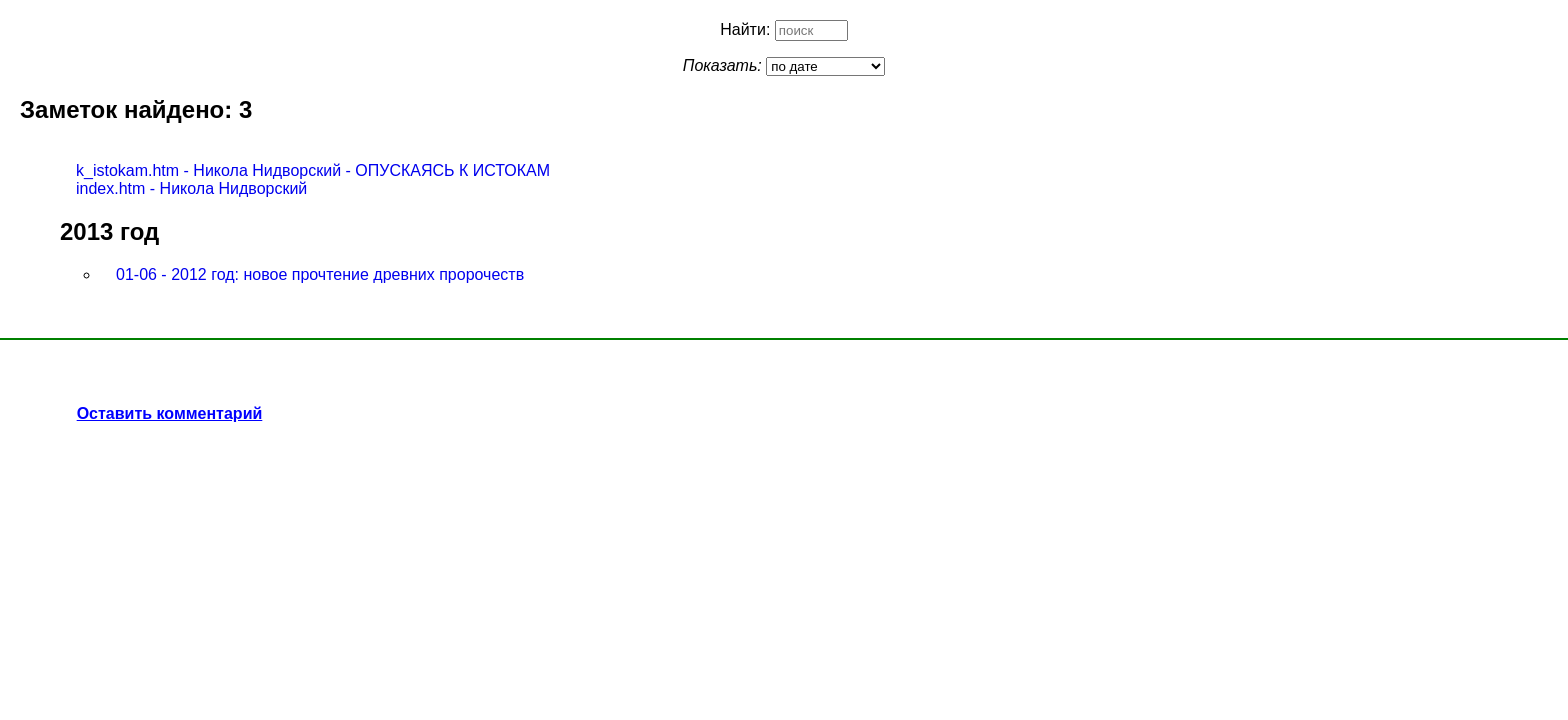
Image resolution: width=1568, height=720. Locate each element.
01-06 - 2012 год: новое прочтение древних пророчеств (320, 274)
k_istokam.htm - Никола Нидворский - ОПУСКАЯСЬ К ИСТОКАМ (313, 170)
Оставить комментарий (170, 413)
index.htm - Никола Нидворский (191, 188)
